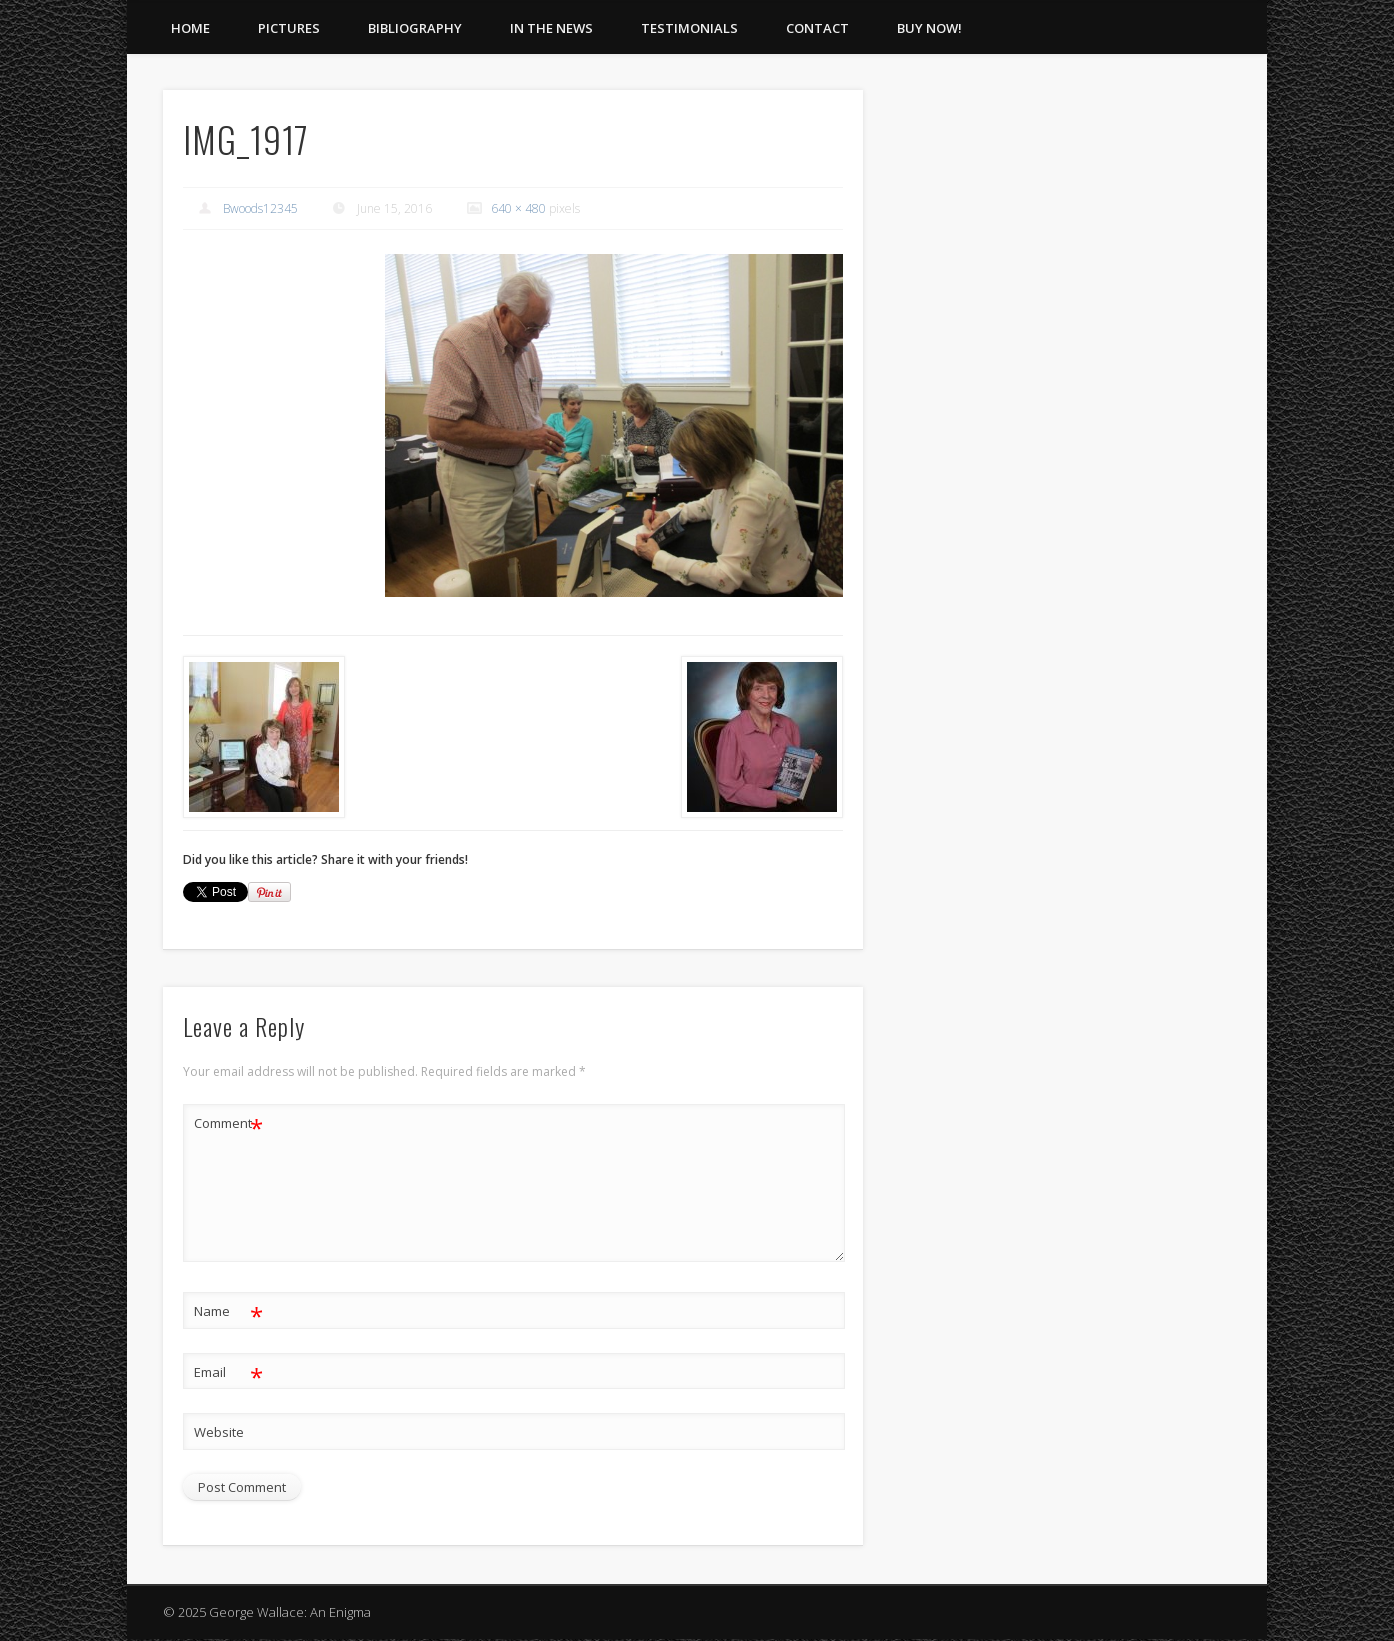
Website (219, 1432)
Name (228, 1311)
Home (190, 28)
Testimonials (689, 28)
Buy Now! (929, 28)
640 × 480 (518, 208)
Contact (817, 28)
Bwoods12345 (260, 208)
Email (228, 1372)
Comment (228, 1123)
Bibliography (415, 28)
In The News (551, 28)
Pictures (289, 28)
